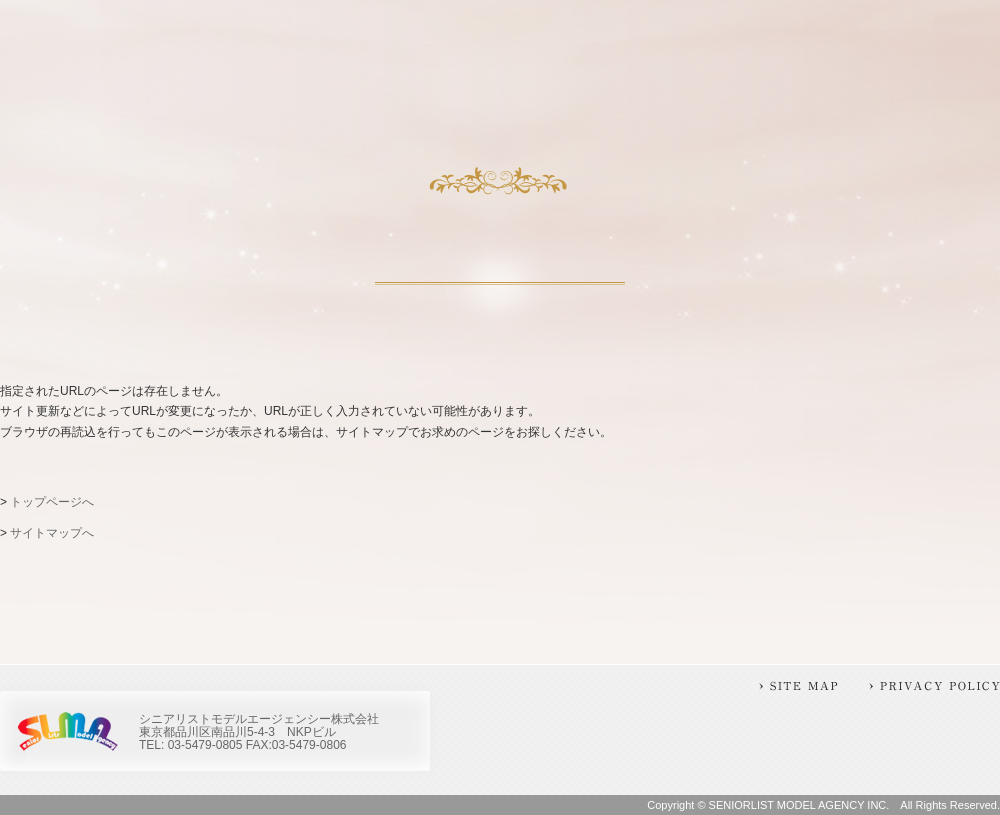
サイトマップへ (52, 533)
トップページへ (52, 502)
